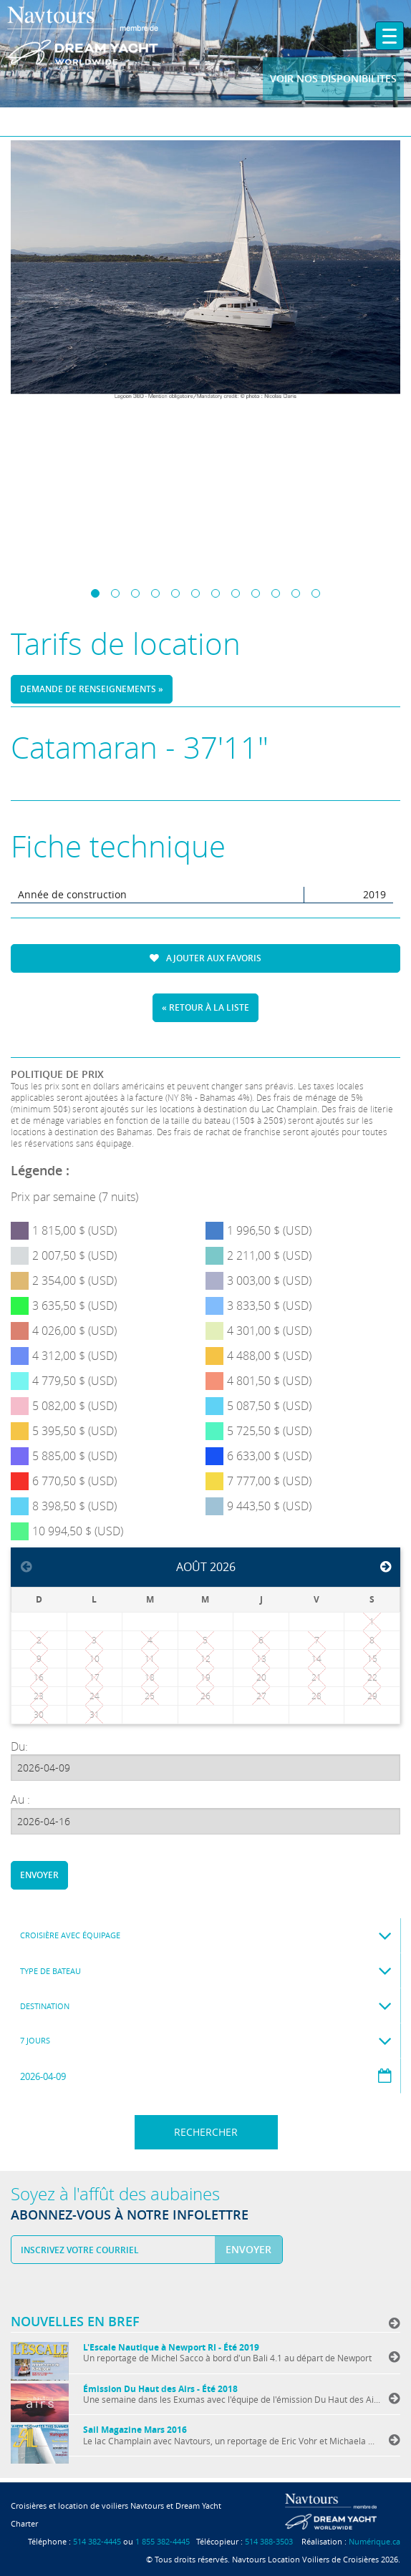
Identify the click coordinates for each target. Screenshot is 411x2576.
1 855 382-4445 (162, 2541)
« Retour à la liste (205, 1007)
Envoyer (39, 1875)
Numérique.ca (374, 2541)
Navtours (109, 36)
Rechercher (206, 2132)
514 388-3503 (269, 2541)
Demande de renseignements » (91, 689)
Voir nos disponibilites (333, 78)
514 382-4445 (97, 2541)
